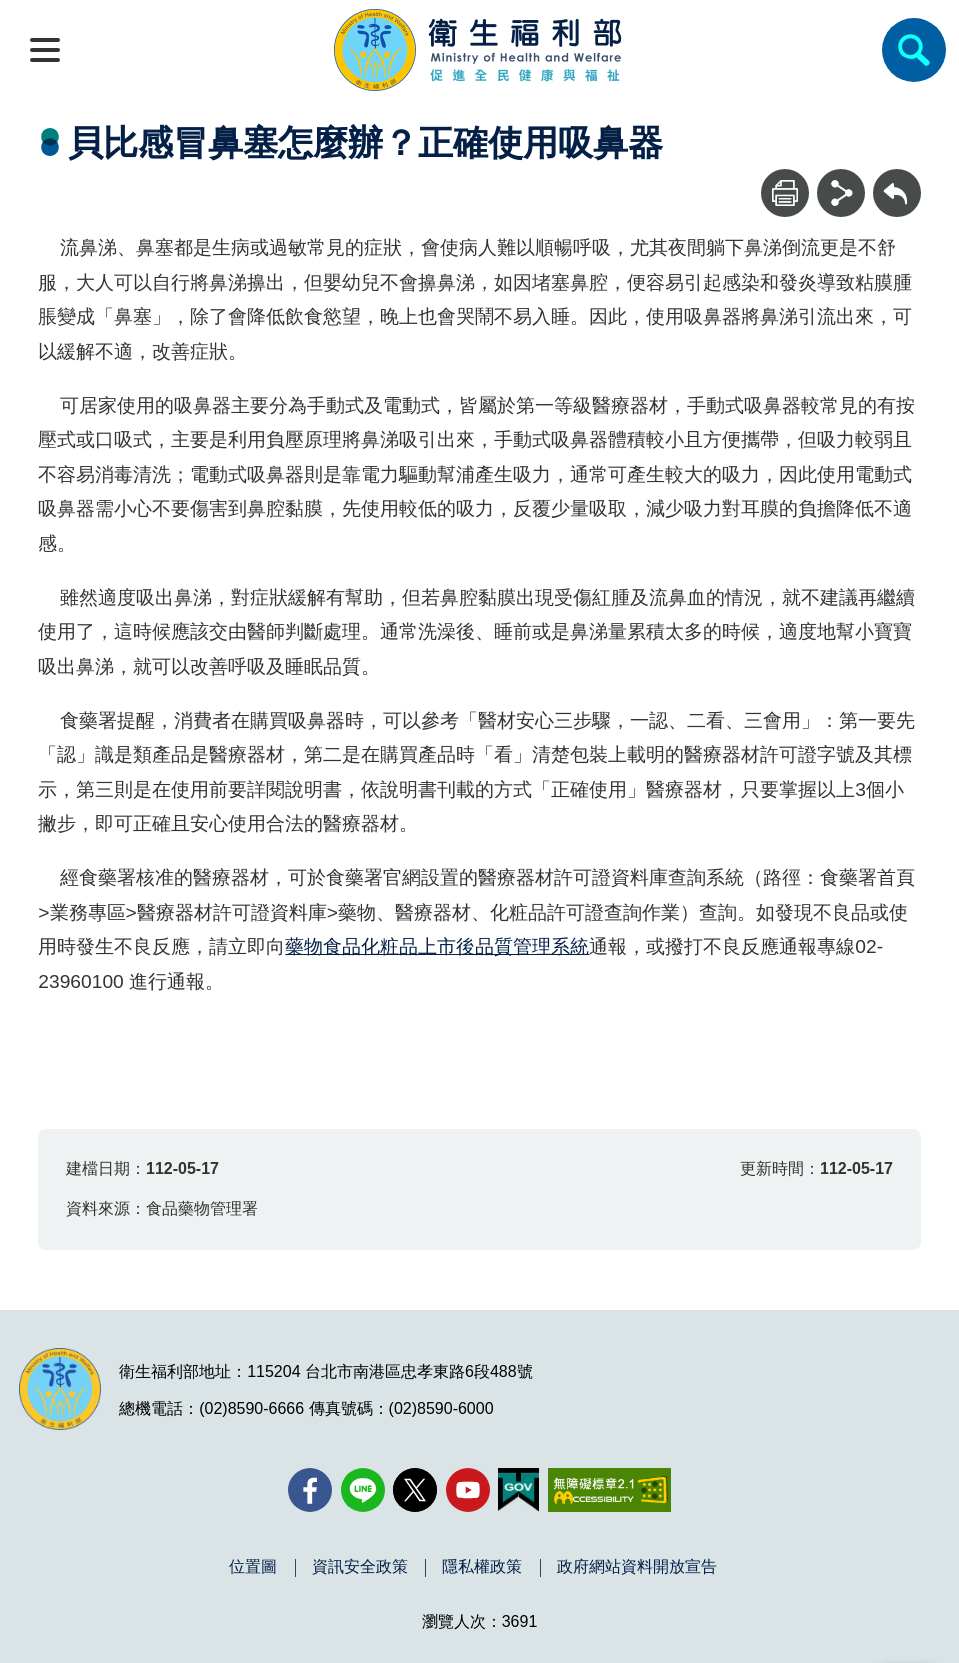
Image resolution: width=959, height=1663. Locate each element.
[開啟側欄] (45, 50)
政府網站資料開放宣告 (637, 1567)
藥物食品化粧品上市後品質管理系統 (437, 946)
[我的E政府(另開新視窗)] (518, 1490)
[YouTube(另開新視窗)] (468, 1490)
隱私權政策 (482, 1567)
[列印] (785, 193)
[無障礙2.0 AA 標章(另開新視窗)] (609, 1490)
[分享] (841, 193)
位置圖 (253, 1567)
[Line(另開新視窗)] (363, 1490)
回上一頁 (897, 178)
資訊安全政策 (360, 1567)
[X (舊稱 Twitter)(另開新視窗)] (415, 1490)
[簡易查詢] (914, 50)
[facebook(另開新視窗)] (310, 1490)
